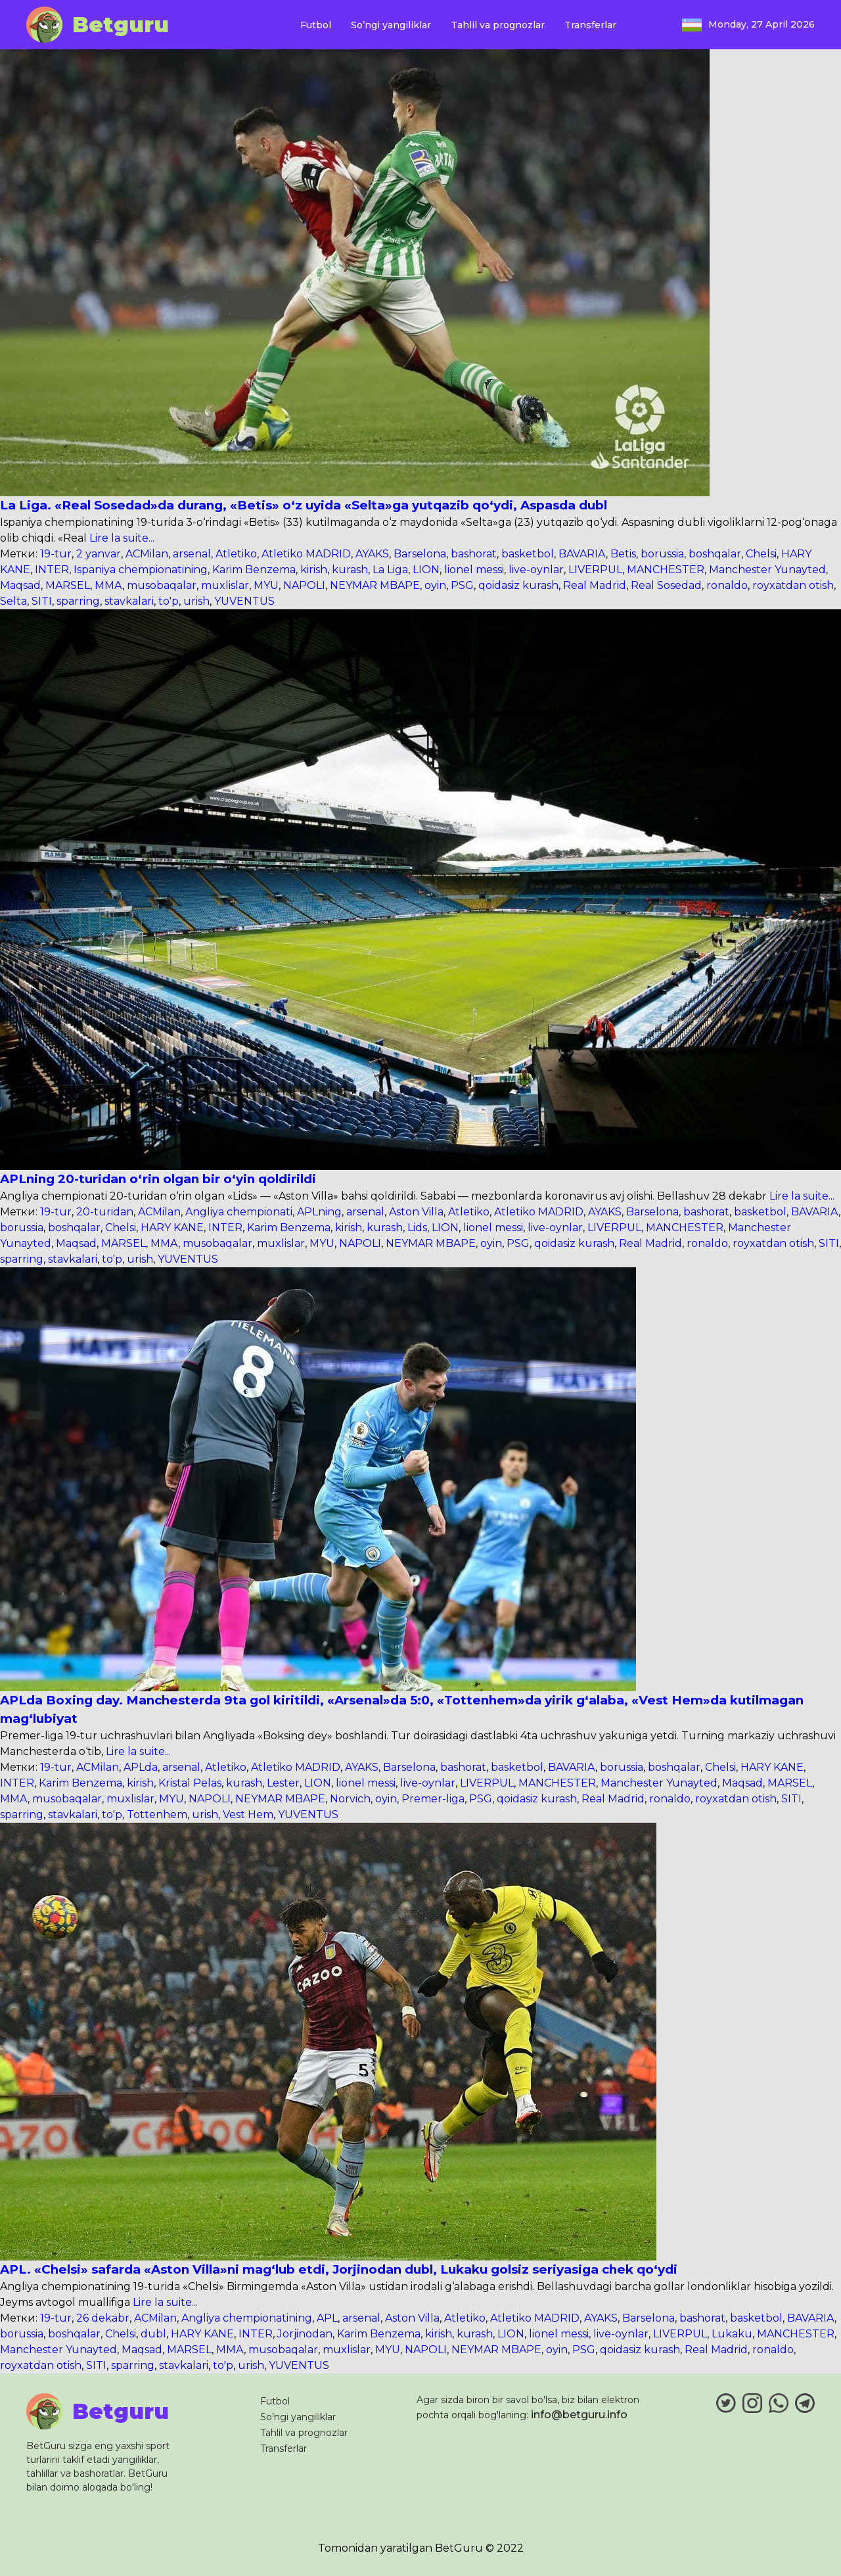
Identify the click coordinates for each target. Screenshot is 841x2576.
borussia (662, 554)
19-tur (56, 554)
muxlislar (225, 585)
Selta (13, 601)
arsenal (192, 554)
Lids (417, 1227)
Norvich (350, 1798)
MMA (108, 585)
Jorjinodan (304, 2334)
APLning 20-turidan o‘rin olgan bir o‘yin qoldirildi (158, 1178)
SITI (42, 601)
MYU (266, 585)
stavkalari (129, 601)
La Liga (390, 569)
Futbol (315, 25)
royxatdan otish (793, 585)
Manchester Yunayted (767, 569)
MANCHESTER (665, 569)
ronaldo (727, 585)
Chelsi (761, 554)
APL (327, 2318)
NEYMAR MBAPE (375, 585)
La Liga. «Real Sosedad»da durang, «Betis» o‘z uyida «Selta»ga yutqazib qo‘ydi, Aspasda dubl (303, 505)
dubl (153, 2334)
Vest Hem (248, 1814)
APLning (319, 1212)
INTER (52, 569)
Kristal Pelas (189, 1783)
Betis (623, 554)
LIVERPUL (595, 569)
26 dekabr (102, 2318)
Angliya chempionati (238, 1212)
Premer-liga (433, 1798)
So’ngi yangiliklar (391, 25)
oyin (435, 585)
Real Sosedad (666, 585)
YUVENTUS (244, 601)
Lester (283, 1783)
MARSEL (67, 585)
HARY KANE (172, 1227)
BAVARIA (582, 554)
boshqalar (715, 554)
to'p (168, 601)
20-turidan (104, 1212)
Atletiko (236, 554)
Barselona (420, 554)
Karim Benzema (254, 569)
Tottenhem (157, 1814)
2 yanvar (98, 554)
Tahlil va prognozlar (498, 25)
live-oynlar (536, 569)
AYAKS (372, 554)
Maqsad (20, 585)
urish (196, 601)
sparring (78, 601)
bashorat (474, 554)
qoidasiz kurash (518, 585)
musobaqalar (161, 585)
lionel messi (474, 569)
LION (426, 569)
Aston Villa (416, 1212)
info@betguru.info (579, 2414)
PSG (462, 585)
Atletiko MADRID (306, 554)
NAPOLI (304, 585)
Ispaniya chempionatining (141, 569)
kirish (313, 569)
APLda (141, 1767)
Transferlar (590, 25)
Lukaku (732, 2334)
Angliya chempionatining (246, 2318)
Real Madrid (594, 585)
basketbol (527, 554)
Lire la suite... (120, 538)
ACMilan (146, 554)
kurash (350, 569)
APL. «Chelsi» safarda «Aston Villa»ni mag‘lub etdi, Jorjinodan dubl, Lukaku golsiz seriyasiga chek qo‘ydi (338, 2269)
